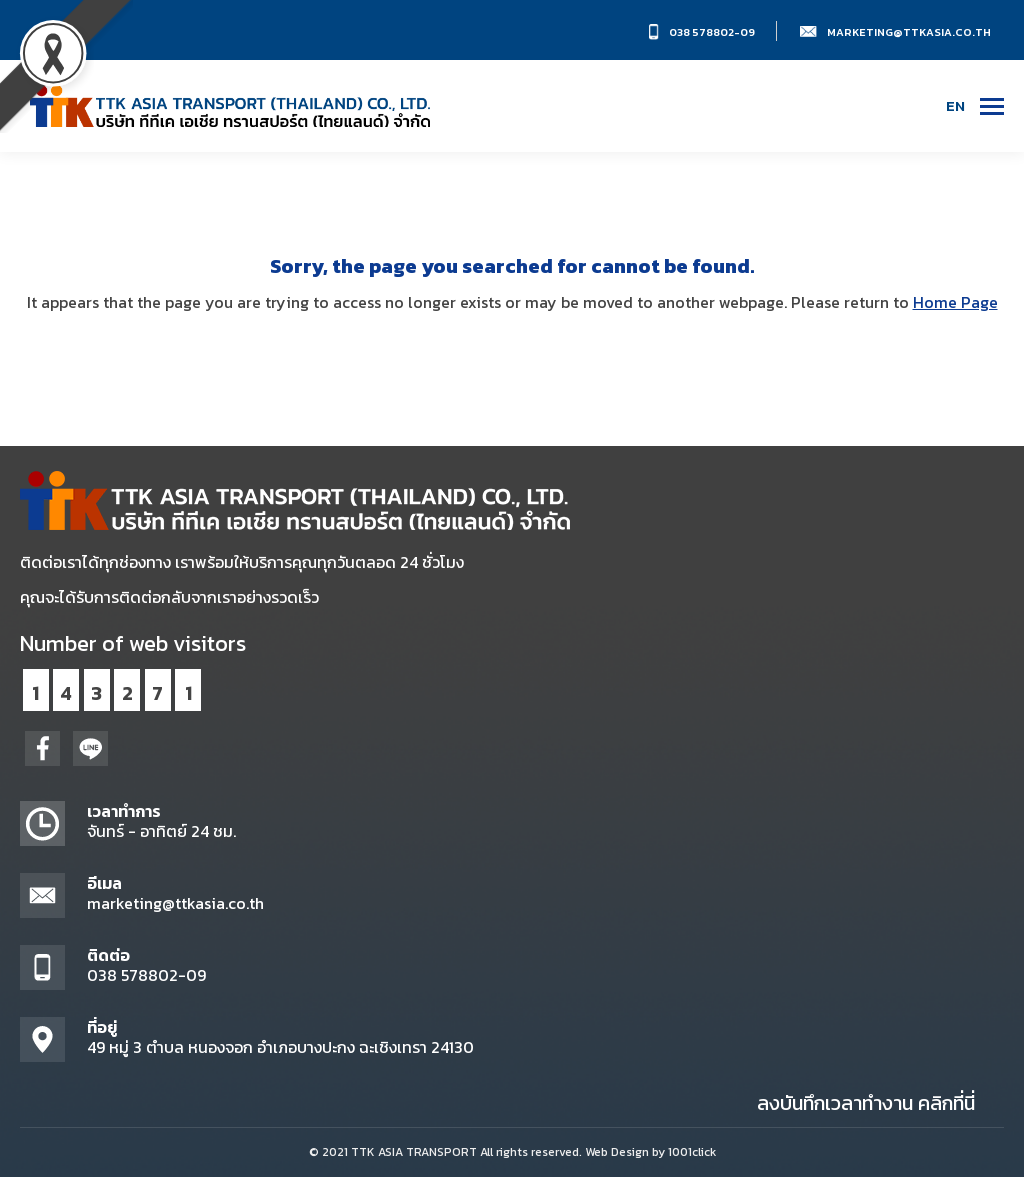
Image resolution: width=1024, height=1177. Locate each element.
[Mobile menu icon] (992, 106)
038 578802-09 (712, 32)
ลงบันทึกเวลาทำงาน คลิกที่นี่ (866, 1103)
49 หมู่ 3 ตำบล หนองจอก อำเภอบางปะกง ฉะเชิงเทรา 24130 (280, 1047)
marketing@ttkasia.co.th (909, 32)
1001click (692, 1152)
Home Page (955, 302)
